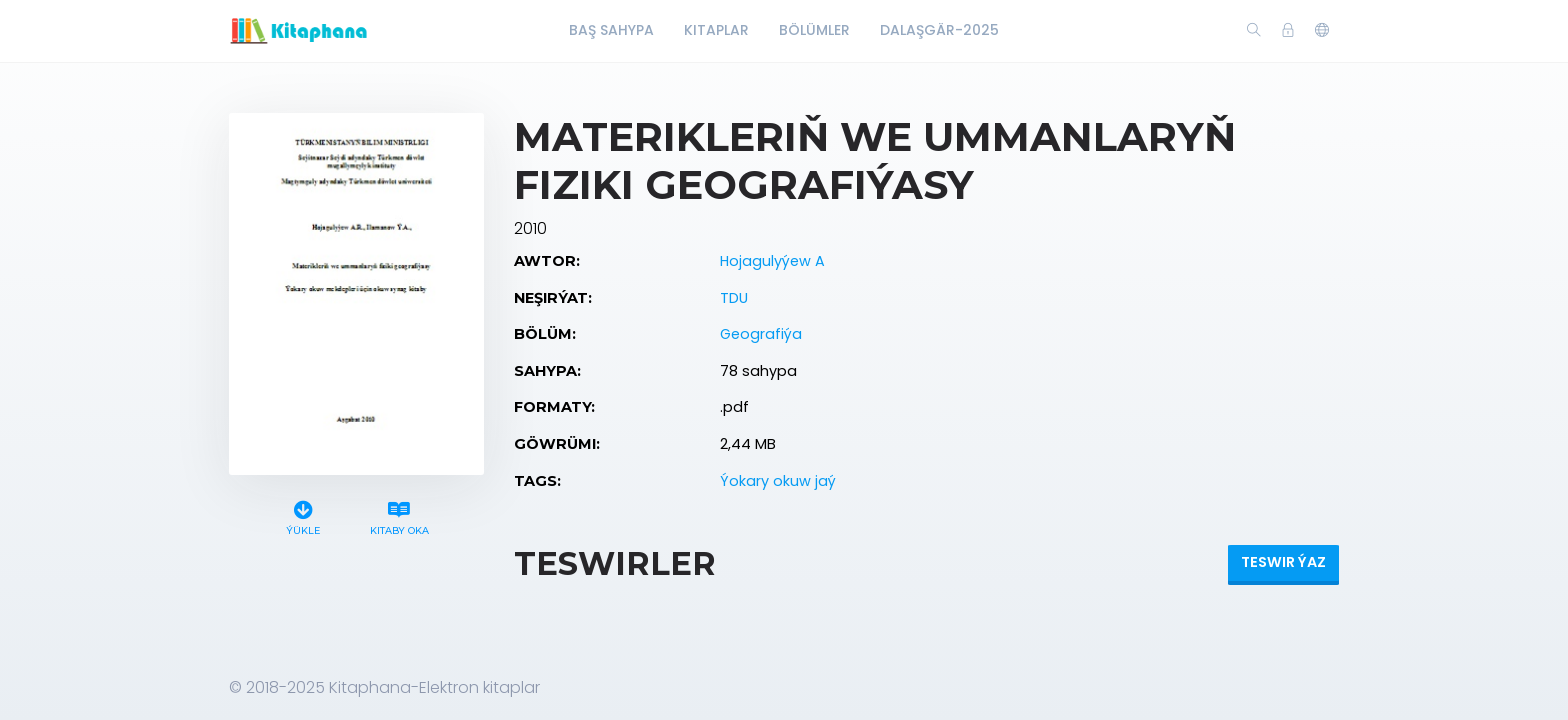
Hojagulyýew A (772, 261)
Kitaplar (716, 30)
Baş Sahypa (611, 30)
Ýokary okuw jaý (778, 481)
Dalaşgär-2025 (939, 30)
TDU (734, 298)
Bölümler (814, 30)
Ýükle (303, 515)
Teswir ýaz (1283, 562)
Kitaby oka (399, 515)
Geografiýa (761, 334)
